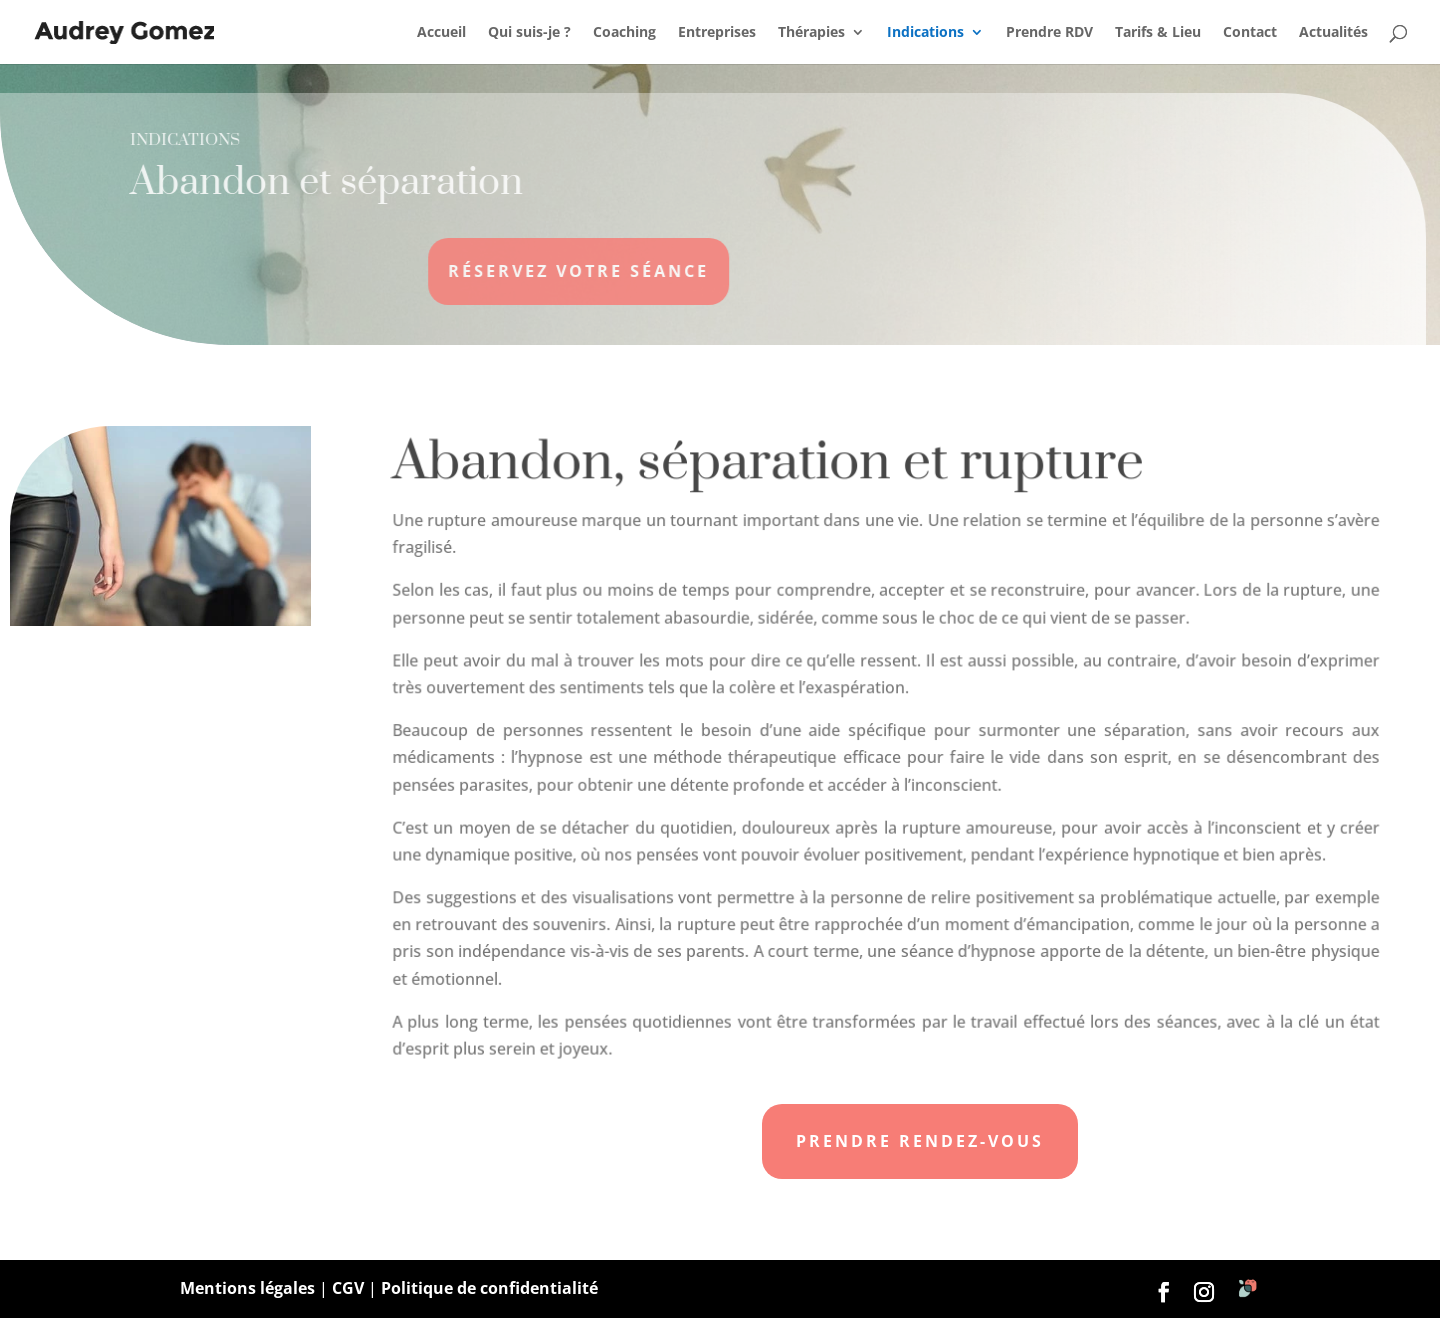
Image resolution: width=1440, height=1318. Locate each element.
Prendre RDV (1049, 33)
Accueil (441, 33)
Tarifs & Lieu (1158, 33)
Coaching (624, 33)
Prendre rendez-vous (920, 1141)
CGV (348, 1288)
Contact (1250, 33)
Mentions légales (247, 1288)
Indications (925, 33)
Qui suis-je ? (529, 33)
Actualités (1333, 33)
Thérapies (811, 33)
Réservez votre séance (524, 271)
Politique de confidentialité (489, 1288)
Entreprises (717, 33)
